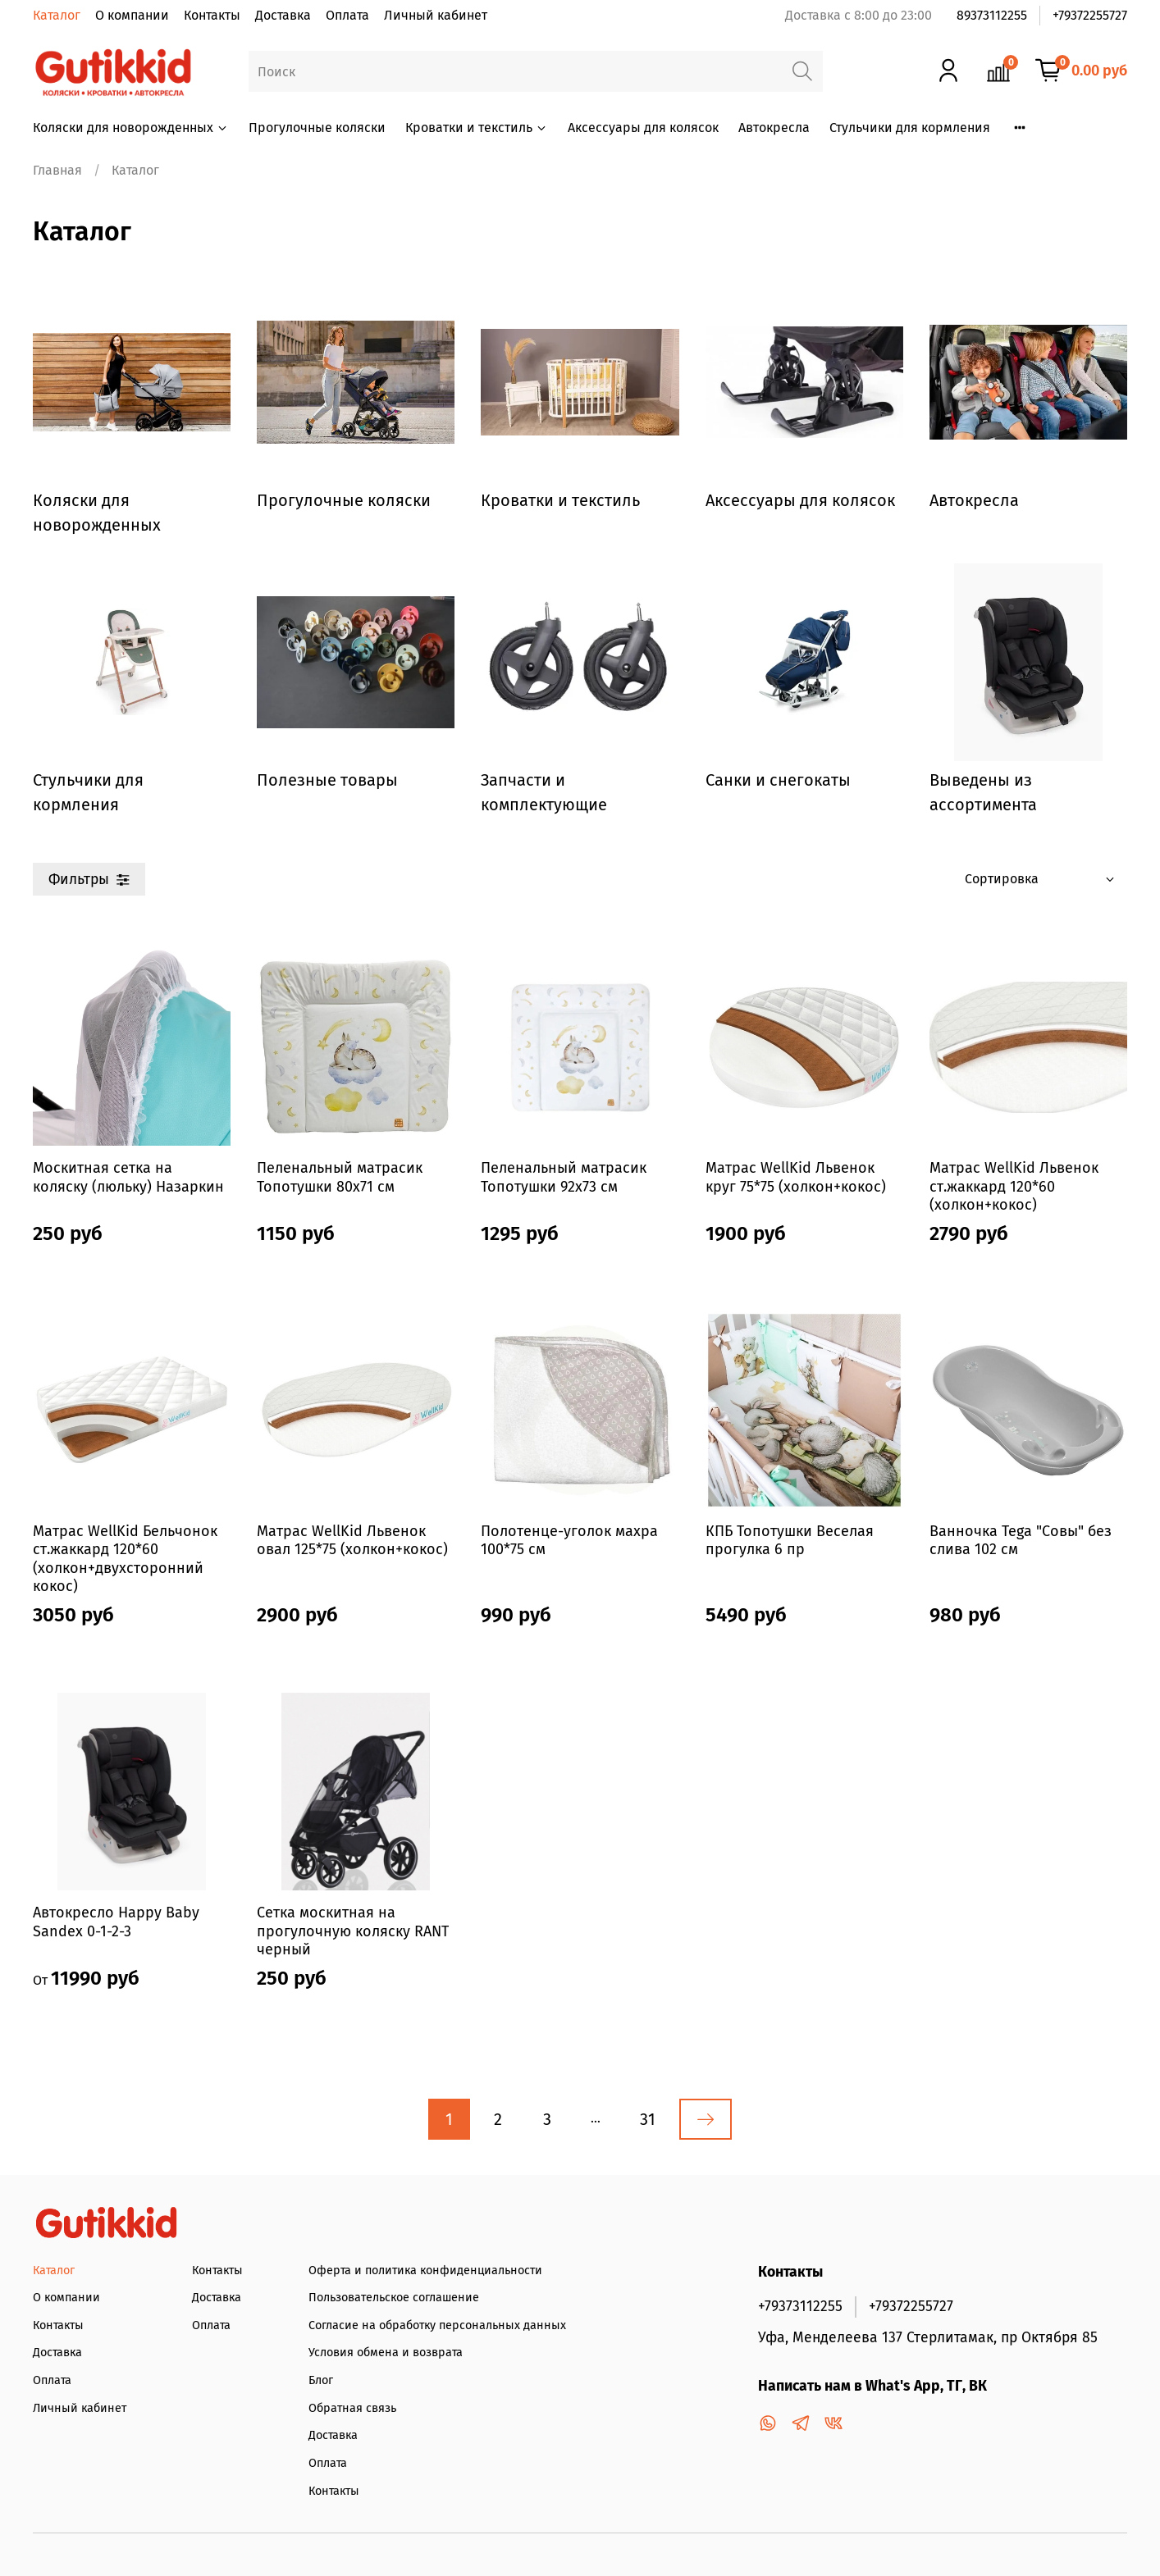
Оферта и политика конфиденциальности (425, 2270)
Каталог (56, 15)
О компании (132, 15)
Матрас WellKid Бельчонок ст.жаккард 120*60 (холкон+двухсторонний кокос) (125, 1559)
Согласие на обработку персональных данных (437, 2325)
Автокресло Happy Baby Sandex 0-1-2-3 (116, 1922)
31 (647, 2119)
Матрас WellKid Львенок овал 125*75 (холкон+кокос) (352, 1540)
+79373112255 (800, 2306)
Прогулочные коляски (317, 127)
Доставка (283, 15)
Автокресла (774, 127)
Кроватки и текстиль (476, 127)
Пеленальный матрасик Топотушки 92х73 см (563, 1177)
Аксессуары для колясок (643, 127)
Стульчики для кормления (909, 127)
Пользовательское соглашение (393, 2298)
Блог (320, 2380)
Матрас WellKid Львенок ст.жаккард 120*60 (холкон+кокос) (1013, 1186)
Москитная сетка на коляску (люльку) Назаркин (128, 1177)
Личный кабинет (435, 15)
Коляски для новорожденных (131, 127)
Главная (57, 170)
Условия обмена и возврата (385, 2352)
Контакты (212, 15)
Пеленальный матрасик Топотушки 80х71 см (339, 1177)
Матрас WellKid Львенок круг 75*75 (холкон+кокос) (796, 1177)
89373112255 (992, 15)
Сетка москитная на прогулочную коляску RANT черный (353, 1931)
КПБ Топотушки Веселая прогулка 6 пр (790, 1540)
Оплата (347, 15)
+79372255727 (1090, 15)
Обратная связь (352, 2408)
